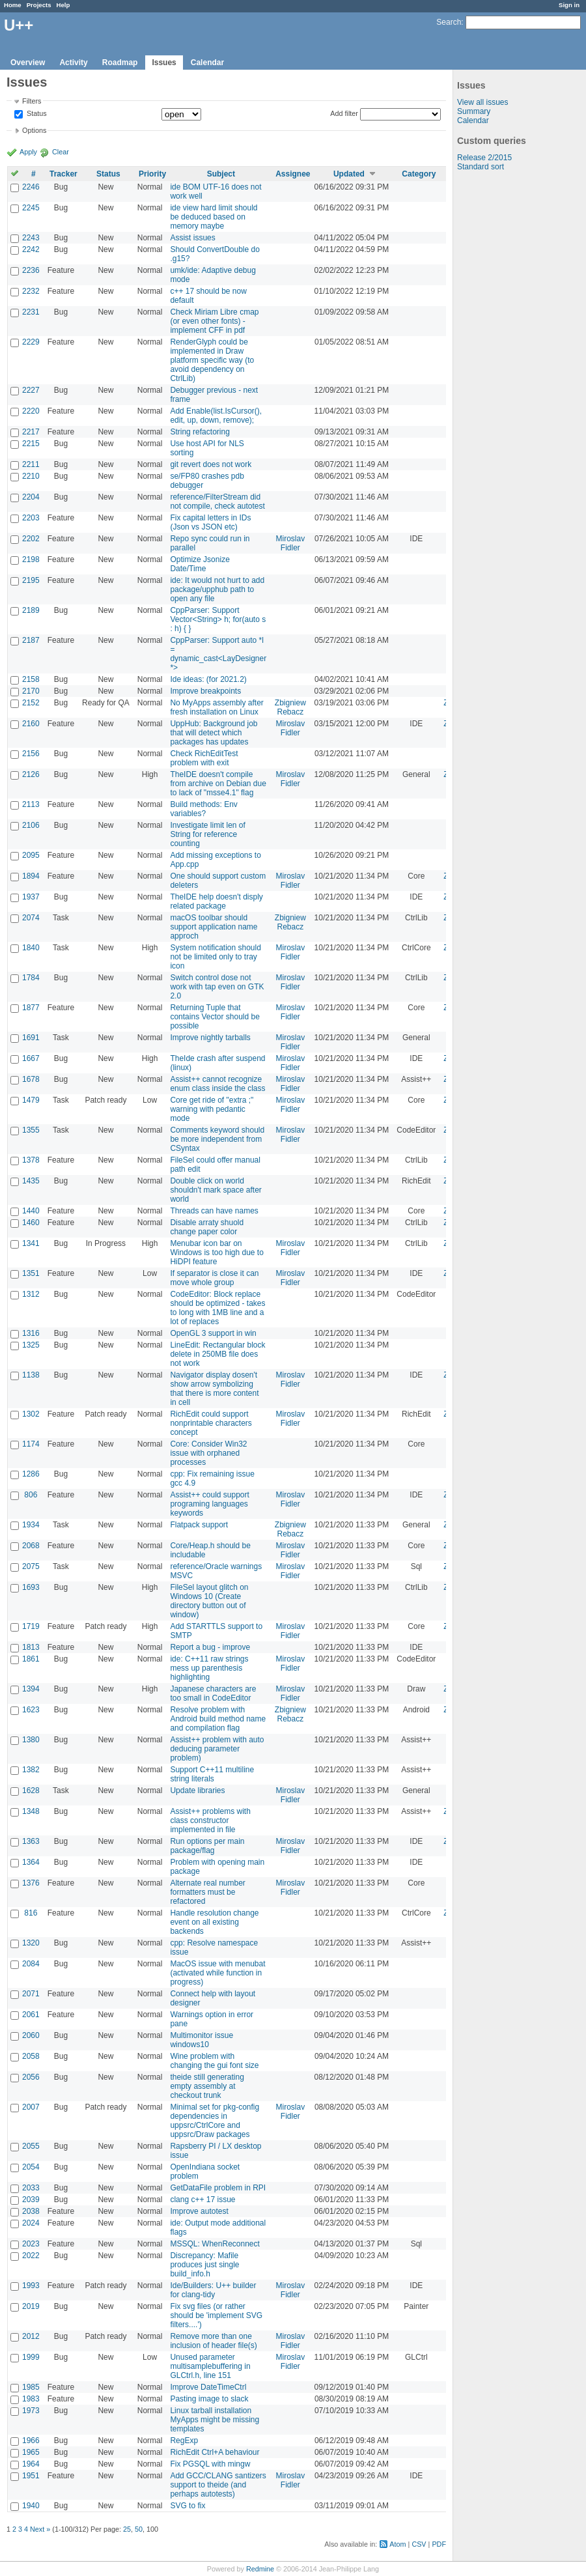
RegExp (184, 2440)
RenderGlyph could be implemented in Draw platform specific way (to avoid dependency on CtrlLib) (212, 360)
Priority (152, 173)
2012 (31, 2336)
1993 (31, 2285)
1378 (31, 1160)
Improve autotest (199, 2211)
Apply (28, 152)
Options (34, 130)
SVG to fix (187, 2505)
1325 (31, 1345)
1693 (31, 1587)
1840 (31, 947)
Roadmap (120, 62)
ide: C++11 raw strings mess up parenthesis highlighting (209, 1668)
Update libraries (197, 1790)
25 (127, 2529)
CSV (419, 2544)
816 (30, 1913)
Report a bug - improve (210, 1647)
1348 (31, 1811)
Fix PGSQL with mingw (210, 2464)
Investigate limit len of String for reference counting (207, 834)
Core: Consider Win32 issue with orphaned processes (208, 1453)
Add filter (344, 113)
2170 (31, 691)
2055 (31, 2146)
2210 (31, 476)
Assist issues (192, 237)
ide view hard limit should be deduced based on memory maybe (213, 217)
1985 (31, 2387)
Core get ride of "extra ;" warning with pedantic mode (211, 1109)
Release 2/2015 (484, 157)
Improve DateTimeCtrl (208, 2387)
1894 (31, 876)
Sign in (569, 4)
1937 (31, 896)
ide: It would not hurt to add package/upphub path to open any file (217, 589)
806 (30, 1494)
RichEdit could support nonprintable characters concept (210, 1423)
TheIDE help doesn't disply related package (216, 901)
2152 (31, 702)
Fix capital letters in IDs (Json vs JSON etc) (210, 522)
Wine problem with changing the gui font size (214, 2061)
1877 (31, 1007)
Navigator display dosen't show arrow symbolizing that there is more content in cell (214, 1388)
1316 (31, 1333)
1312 (31, 1294)
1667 (31, 1058)
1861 (31, 1658)
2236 (31, 270)
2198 (31, 559)
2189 (31, 610)
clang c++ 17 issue (202, 2199)
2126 (31, 774)
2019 (31, 2306)
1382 (31, 1769)
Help (63, 4)
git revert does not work (210, 464)
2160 (31, 723)
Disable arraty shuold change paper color (207, 1227)
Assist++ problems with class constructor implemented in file (210, 1820)
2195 (31, 580)
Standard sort (480, 166)
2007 (31, 2107)
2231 (31, 312)
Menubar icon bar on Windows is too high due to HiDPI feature (216, 1252)
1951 (31, 2475)
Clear (60, 152)
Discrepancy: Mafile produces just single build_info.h (204, 2264)
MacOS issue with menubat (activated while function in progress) (217, 1973)
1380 (31, 1739)
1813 (31, 1647)
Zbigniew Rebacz (290, 707)
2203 (31, 517)
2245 (31, 207)
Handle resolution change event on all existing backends (214, 1922)
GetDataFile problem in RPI (218, 2187)
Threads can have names (214, 1210)
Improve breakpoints (205, 691)
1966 (31, 2440)
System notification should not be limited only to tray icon (215, 956)
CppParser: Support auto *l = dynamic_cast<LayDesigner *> (218, 654)
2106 (31, 825)
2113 (31, 804)
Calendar (207, 62)
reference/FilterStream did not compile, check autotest (217, 501)
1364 (31, 1862)
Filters (31, 101)
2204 (31, 497)
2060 (31, 2035)
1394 (31, 1688)
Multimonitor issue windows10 (201, 2040)
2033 (31, 2187)
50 (139, 2529)
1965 (31, 2452)
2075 (31, 1566)
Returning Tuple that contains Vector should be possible (214, 1016)
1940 (31, 2505)
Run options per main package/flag (207, 1846)
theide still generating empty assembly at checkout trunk (207, 2086)
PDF (439, 2544)
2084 (31, 1963)
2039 (31, 2199)
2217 (31, 431)
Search (448, 22)
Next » (40, 2529)
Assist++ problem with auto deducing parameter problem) (217, 1748)
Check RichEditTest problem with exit (204, 758)
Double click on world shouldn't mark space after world (215, 1190)
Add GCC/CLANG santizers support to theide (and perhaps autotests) (218, 2484)
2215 (31, 443)
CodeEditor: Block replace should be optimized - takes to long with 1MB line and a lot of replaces (217, 1308)
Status (36, 114)
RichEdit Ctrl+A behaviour (214, 2452)
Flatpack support (199, 1524)
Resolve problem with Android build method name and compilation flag (218, 1719)
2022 (31, 2255)
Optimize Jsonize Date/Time (199, 564)
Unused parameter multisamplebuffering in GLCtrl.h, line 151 (210, 2366)
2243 (31, 237)
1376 (31, 1883)
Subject (221, 173)
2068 (31, 1545)
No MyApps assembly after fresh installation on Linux (216, 707)
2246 (31, 186)
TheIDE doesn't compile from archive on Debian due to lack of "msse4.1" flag (218, 783)
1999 (31, 2357)
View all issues (482, 102)
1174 (31, 1444)
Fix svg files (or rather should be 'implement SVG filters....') (216, 2315)
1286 (31, 1474)
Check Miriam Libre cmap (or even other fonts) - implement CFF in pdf (214, 321)
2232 (31, 291)
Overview (27, 62)
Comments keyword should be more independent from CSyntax (217, 1139)
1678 (31, 1079)
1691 (31, 1037)
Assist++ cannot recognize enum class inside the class (217, 1084)
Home (12, 4)
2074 (31, 917)
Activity (73, 62)
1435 (31, 1180)
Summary (473, 111)
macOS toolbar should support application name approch (213, 927)
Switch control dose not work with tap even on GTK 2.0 (217, 986)
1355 (31, 1130)
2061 (31, 2014)
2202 (31, 538)
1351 (31, 1273)
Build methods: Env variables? (203, 809)
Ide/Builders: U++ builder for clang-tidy (213, 2290)
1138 (31, 1375)
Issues (164, 62)
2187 (31, 640)
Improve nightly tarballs (210, 1037)
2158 (31, 679)
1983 (31, 2398)
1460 (31, 1222)
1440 (31, 1210)
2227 (31, 390)
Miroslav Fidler (290, 543)
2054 (31, 2167)
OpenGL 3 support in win (213, 1333)
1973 (31, 2410)
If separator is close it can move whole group (214, 1278)
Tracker (63, 173)
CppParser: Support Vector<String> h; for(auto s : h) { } (218, 619)
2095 (31, 855)
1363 (31, 1841)
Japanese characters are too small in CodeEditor (213, 1693)
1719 (31, 1626)
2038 (31, 2211)
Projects (39, 4)
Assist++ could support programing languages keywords (209, 1504)
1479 (31, 1100)
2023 (31, 2243)
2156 (31, 753)
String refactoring (199, 431)
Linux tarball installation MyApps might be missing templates (214, 2419)
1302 (31, 1414)
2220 (31, 411)
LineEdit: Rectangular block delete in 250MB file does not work (217, 1354)
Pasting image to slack (209, 2398)
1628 (31, 1790)
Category (419, 173)
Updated (349, 173)
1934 (31, 1524)
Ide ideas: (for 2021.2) (208, 679)
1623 (31, 1709)
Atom (397, 2544)
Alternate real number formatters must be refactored (207, 1892)
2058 (31, 2056)
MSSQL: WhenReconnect (214, 2243)
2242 (31, 249)
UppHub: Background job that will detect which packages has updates (213, 732)
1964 (31, 2464)
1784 (31, 977)
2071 (31, 1993)
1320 (31, 1942)
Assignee (292, 173)
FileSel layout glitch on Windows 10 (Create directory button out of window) (209, 1601)
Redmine (260, 2569)
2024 (31, 2223)
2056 (31, 2077)
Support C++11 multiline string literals (212, 1774)
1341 (31, 1243)
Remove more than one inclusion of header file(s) (213, 2341)
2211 (31, 464)
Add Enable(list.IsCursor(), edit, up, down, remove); (216, 415)
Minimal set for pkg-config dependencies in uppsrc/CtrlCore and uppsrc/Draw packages (214, 2120)
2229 (31, 342)
